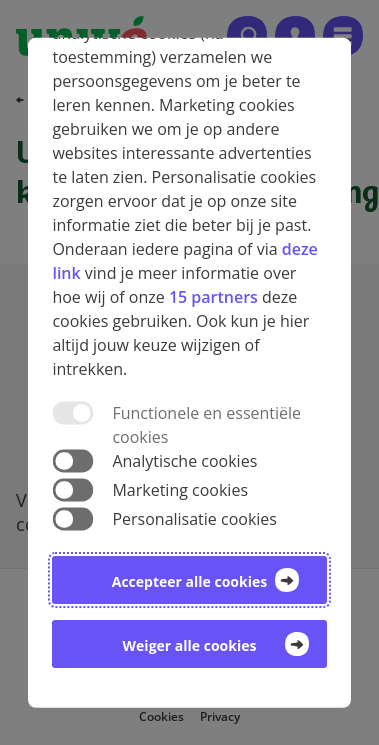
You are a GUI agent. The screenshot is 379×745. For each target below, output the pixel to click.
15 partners (213, 296)
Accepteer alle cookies (189, 581)
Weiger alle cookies (190, 645)
